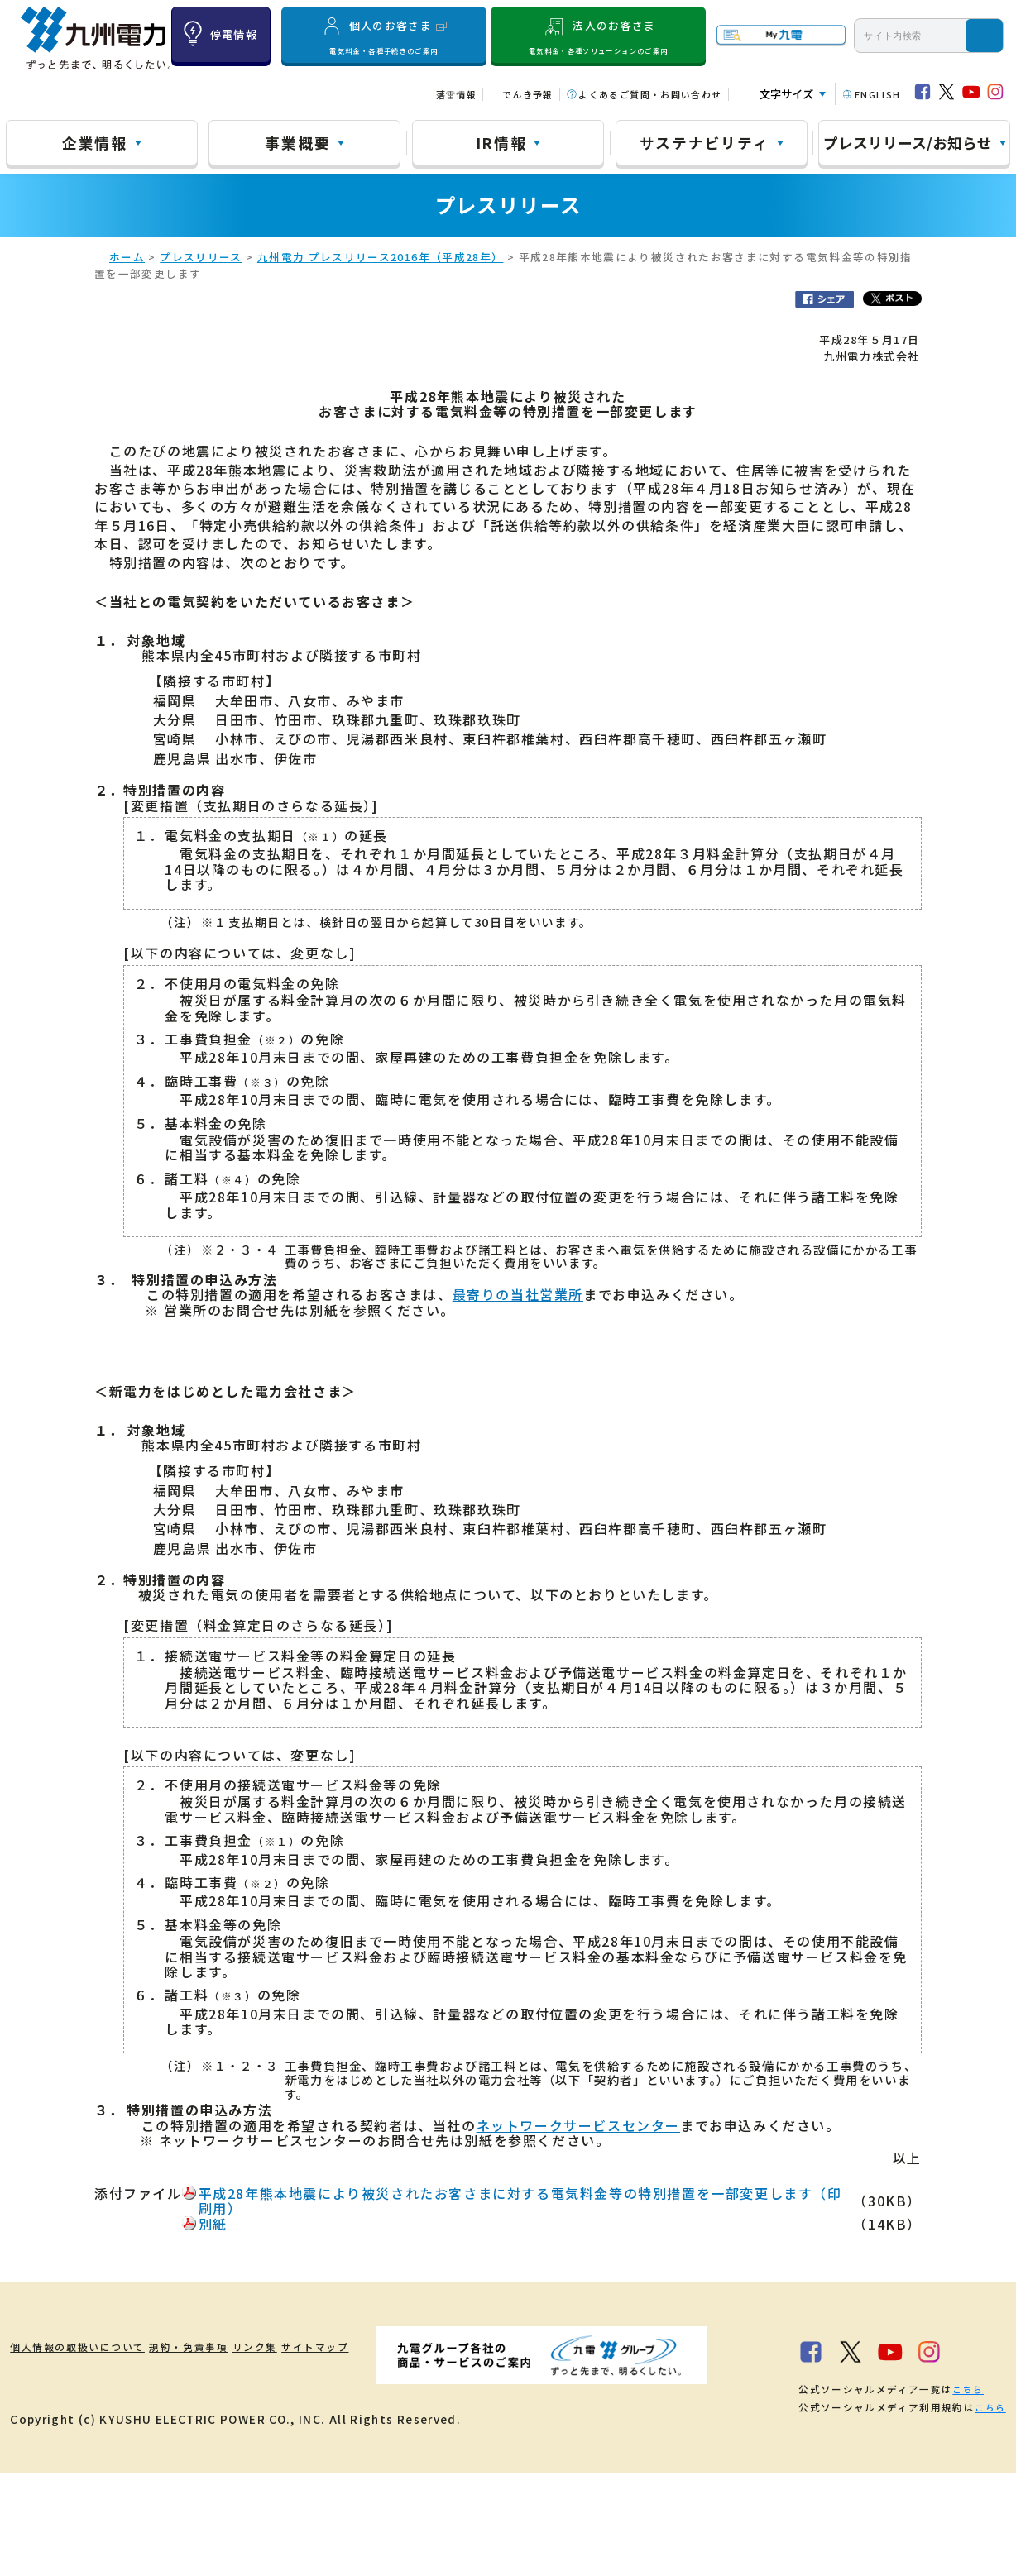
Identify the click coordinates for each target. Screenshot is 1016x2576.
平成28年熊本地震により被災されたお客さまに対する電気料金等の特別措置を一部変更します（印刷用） (520, 2203)
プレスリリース (201, 260)
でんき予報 (528, 94)
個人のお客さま (384, 35)
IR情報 (501, 142)
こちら (230, 2491)
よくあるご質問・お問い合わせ (649, 94)
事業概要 (297, 142)
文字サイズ (786, 94)
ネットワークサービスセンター (578, 2128)
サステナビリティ (704, 142)
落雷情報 (456, 94)
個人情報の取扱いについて (86, 2349)
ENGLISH (878, 94)
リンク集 (322, 2349)
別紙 (213, 2227)
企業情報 (94, 142)
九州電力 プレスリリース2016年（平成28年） (380, 260)
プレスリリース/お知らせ (907, 142)
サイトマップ (408, 2349)
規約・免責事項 (230, 2349)
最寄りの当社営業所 (518, 1297)
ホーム (127, 260)
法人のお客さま (598, 35)
